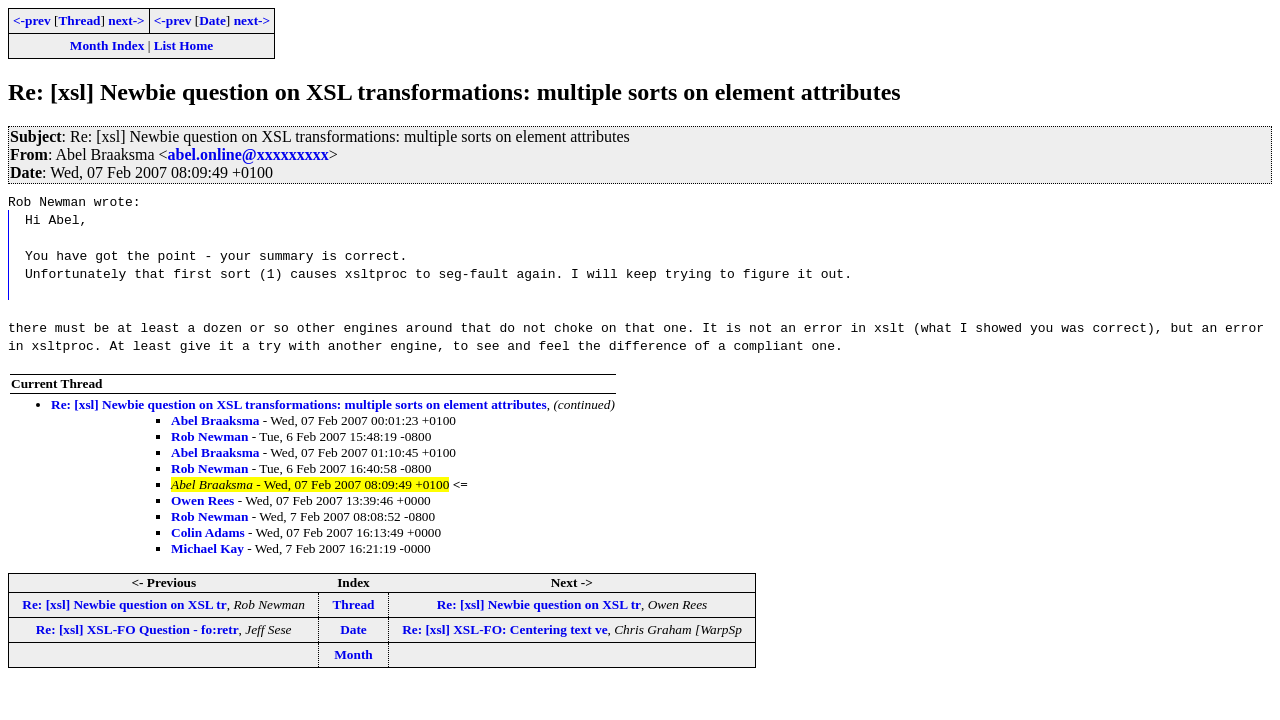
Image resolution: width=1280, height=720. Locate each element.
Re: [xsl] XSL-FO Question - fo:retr (137, 629)
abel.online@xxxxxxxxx (248, 154)
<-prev (32, 20)
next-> (126, 20)
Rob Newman (209, 436)
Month (353, 654)
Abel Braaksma (215, 420)
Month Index (107, 45)
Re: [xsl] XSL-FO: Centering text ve (504, 629)
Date (212, 20)
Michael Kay (207, 548)
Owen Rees (202, 500)
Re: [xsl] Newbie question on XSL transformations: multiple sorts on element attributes (299, 404)
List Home (184, 45)
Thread (79, 20)
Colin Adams (208, 532)
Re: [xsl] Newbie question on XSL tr (124, 604)
